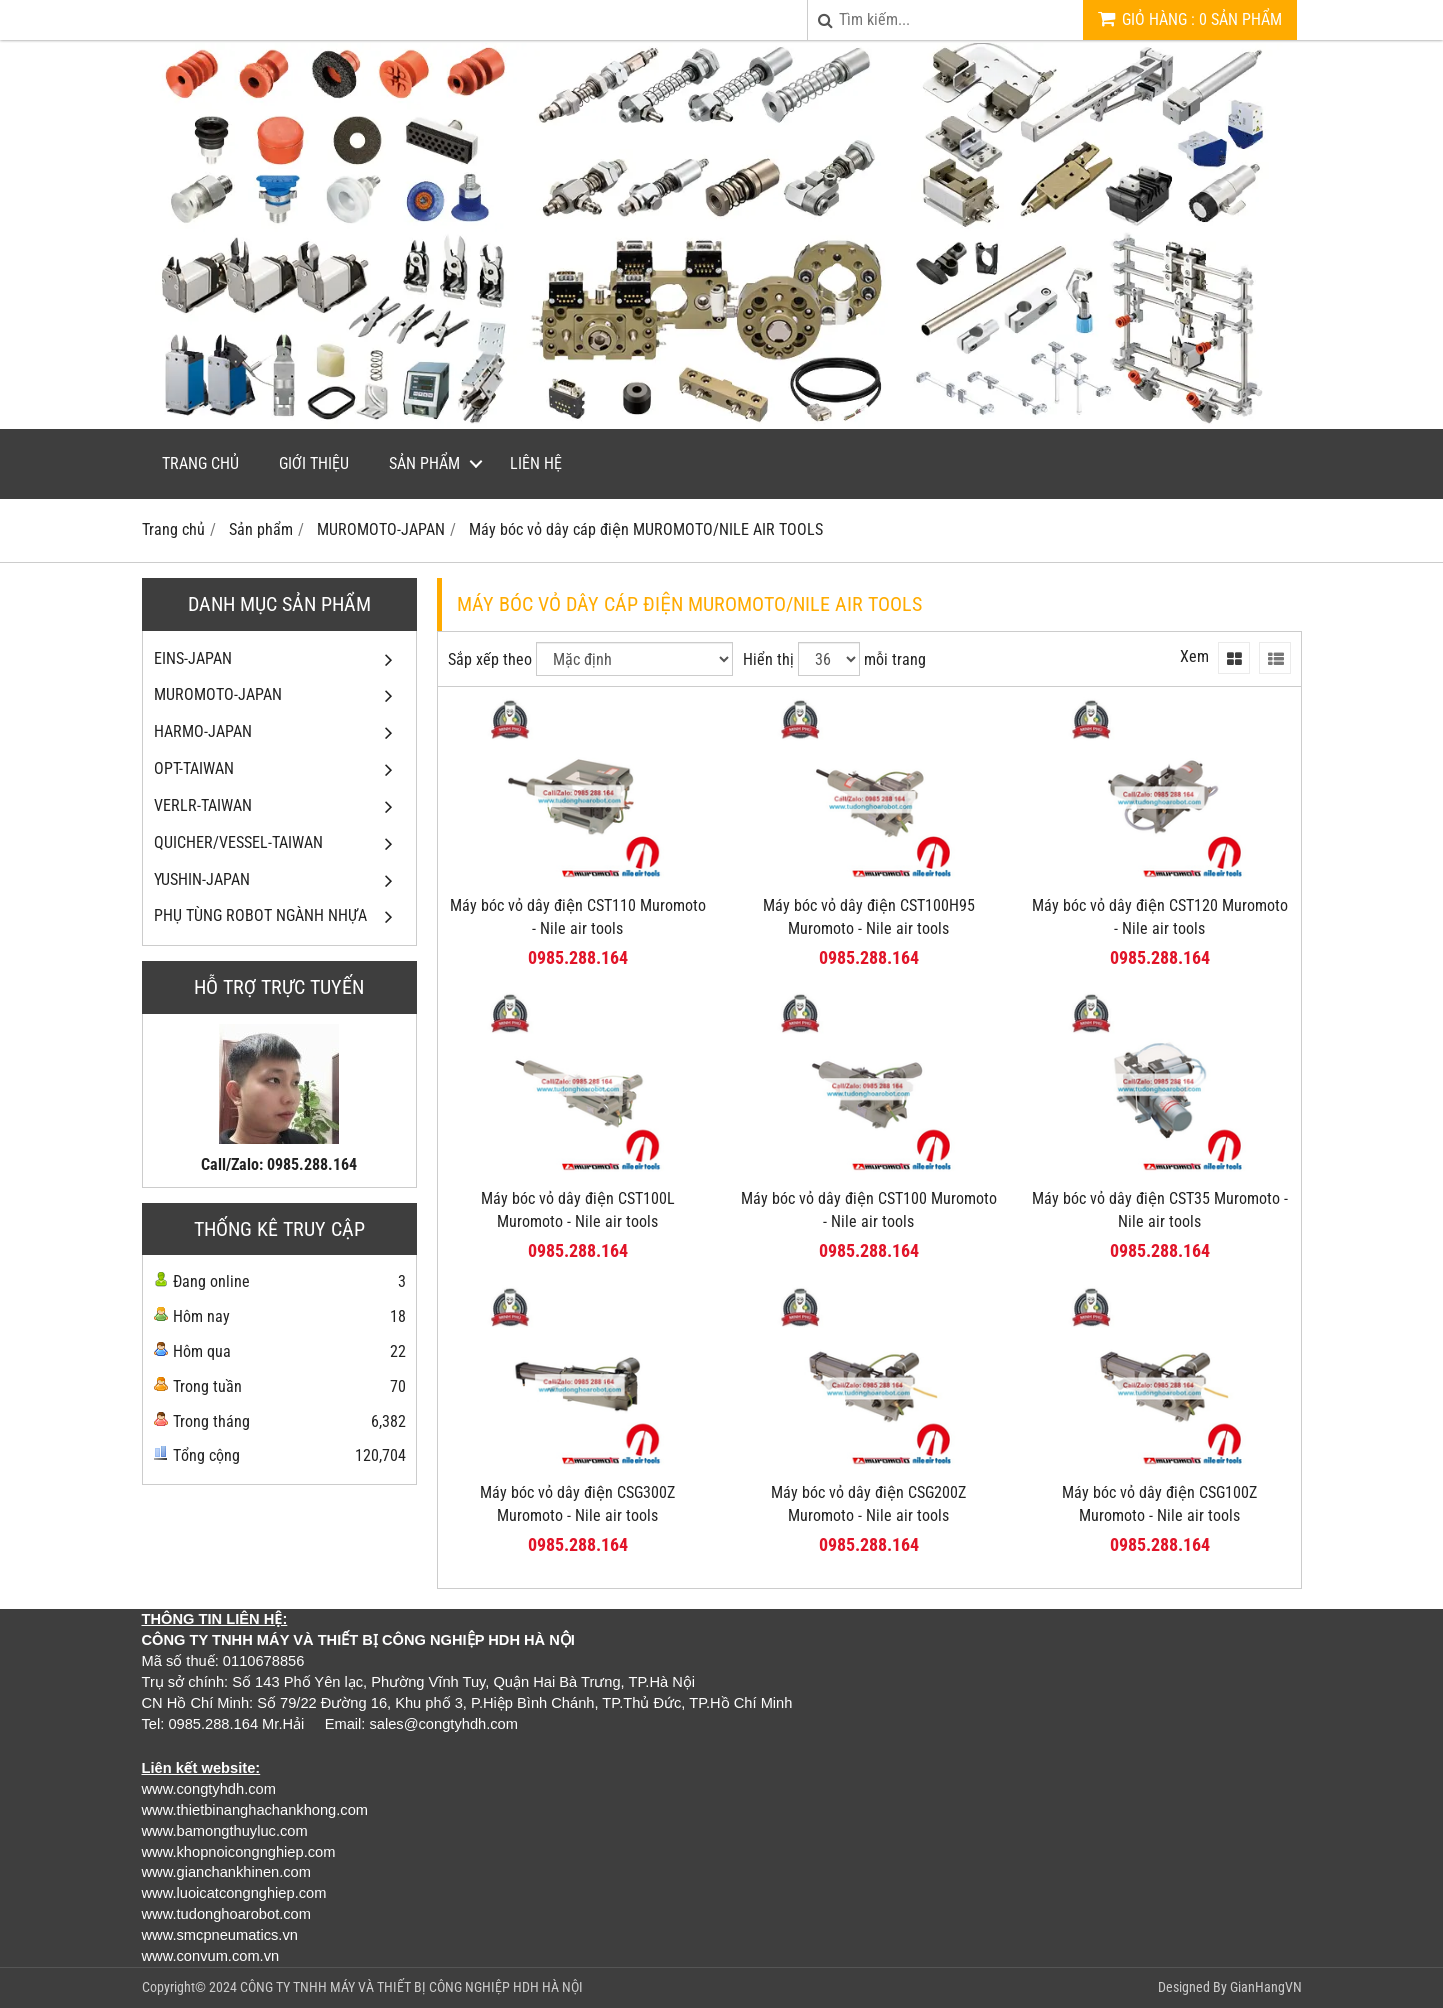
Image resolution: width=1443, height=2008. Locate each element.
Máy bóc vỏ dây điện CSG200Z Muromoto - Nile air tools (868, 1504)
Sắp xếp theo (490, 659)
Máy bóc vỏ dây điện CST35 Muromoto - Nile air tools (1160, 1210)
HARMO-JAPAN (279, 732)
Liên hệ (536, 463)
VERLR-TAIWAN (279, 806)
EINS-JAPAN (279, 659)
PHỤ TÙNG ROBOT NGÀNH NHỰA (279, 916)
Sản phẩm (424, 463)
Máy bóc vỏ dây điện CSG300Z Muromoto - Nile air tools (577, 1504)
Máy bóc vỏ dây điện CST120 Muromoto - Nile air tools (1160, 917)
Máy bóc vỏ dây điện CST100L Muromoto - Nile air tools (578, 1210)
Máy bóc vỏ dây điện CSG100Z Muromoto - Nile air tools (1159, 1504)
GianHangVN (1266, 1987)
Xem (1194, 656)
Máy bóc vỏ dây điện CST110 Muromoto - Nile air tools (578, 917)
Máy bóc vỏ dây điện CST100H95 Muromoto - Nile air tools (869, 917)
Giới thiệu (314, 463)
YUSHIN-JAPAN (279, 880)
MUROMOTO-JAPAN (279, 695)
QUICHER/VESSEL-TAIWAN (279, 843)
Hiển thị (768, 659)
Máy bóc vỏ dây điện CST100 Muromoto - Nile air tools (869, 1210)
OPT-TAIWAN (279, 769)
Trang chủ (200, 463)
